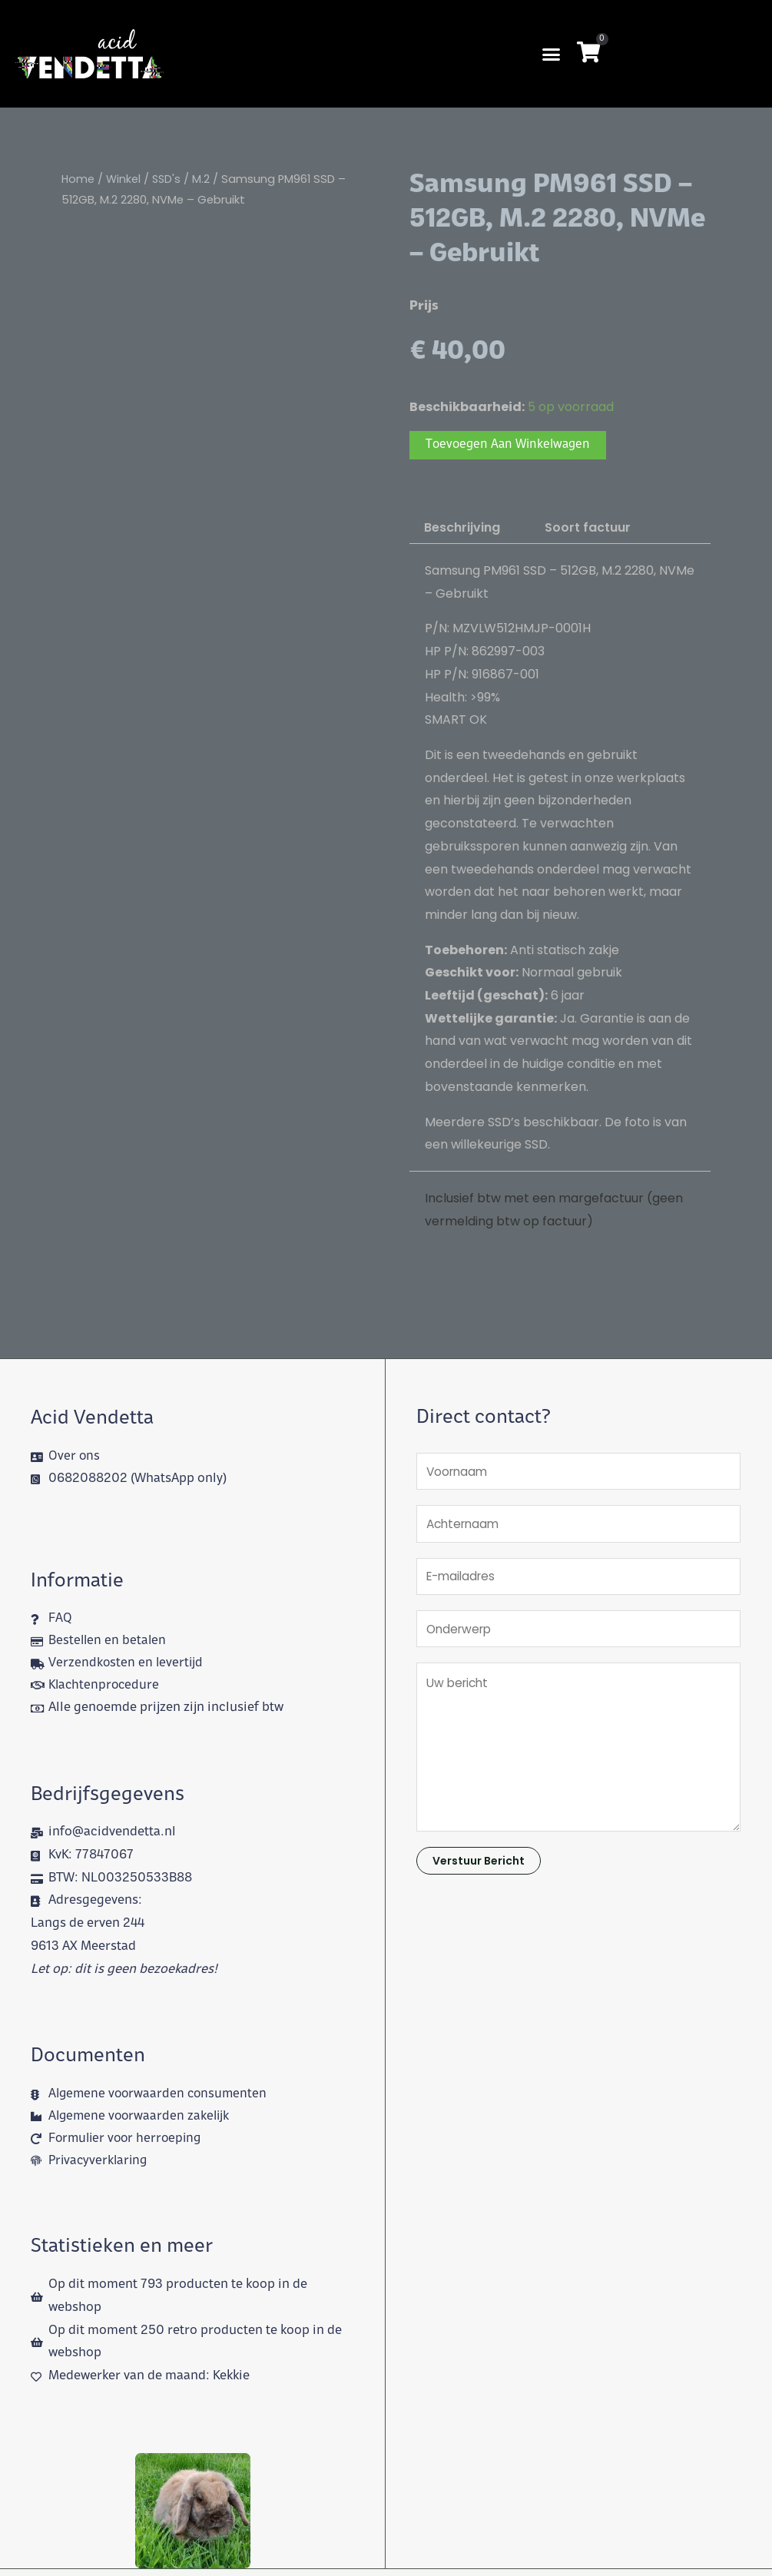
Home (78, 179)
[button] (551, 53)
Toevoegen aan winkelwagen (511, 445)
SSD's (168, 179)
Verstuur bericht (478, 1870)
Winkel (124, 179)
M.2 (203, 179)
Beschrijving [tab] (462, 529)
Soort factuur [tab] (588, 529)
